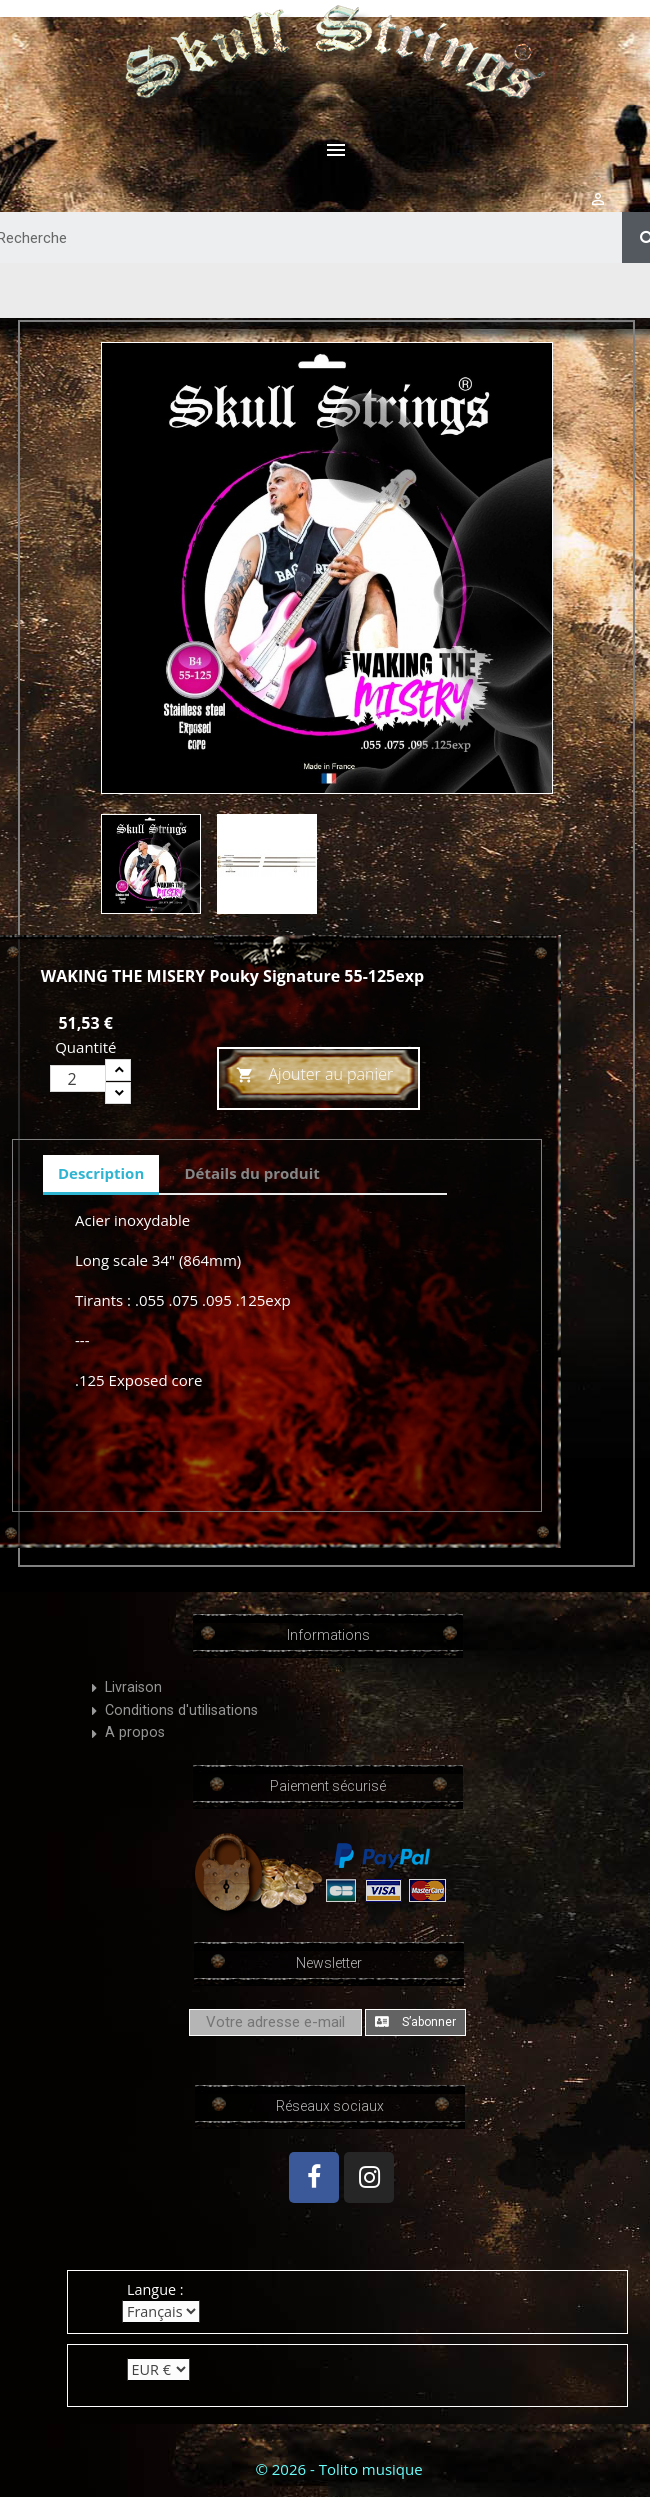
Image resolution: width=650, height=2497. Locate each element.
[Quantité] (78, 1078)
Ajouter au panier (314, 1075)
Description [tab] (101, 1173)
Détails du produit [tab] (251, 1173)
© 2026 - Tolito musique (338, 2469)
